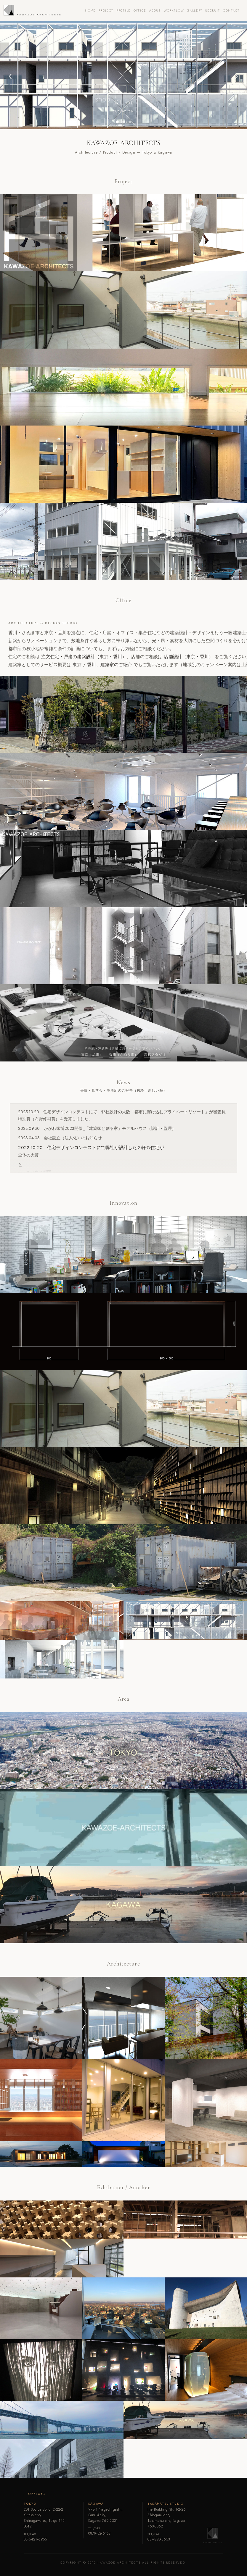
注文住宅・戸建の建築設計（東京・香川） (83, 656)
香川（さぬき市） (123, 1054)
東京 (77, 664)
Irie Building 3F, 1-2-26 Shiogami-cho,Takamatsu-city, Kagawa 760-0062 (166, 2518)
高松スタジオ (155, 1054)
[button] (10, 75)
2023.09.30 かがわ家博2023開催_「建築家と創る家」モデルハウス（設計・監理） (97, 1128)
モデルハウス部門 (34, 1172)
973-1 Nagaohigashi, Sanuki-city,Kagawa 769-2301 (105, 2515)
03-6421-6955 (35, 2539)
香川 (91, 664)
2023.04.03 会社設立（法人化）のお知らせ (60, 1138)
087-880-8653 (158, 2539)
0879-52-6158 (99, 2533)
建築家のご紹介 (116, 664)
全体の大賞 (28, 1155)
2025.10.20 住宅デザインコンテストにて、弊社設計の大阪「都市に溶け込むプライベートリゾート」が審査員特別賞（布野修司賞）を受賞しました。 (122, 1115)
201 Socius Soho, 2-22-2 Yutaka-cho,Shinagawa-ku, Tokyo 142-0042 (45, 2518)
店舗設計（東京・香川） (188, 656)
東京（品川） (92, 1054)
